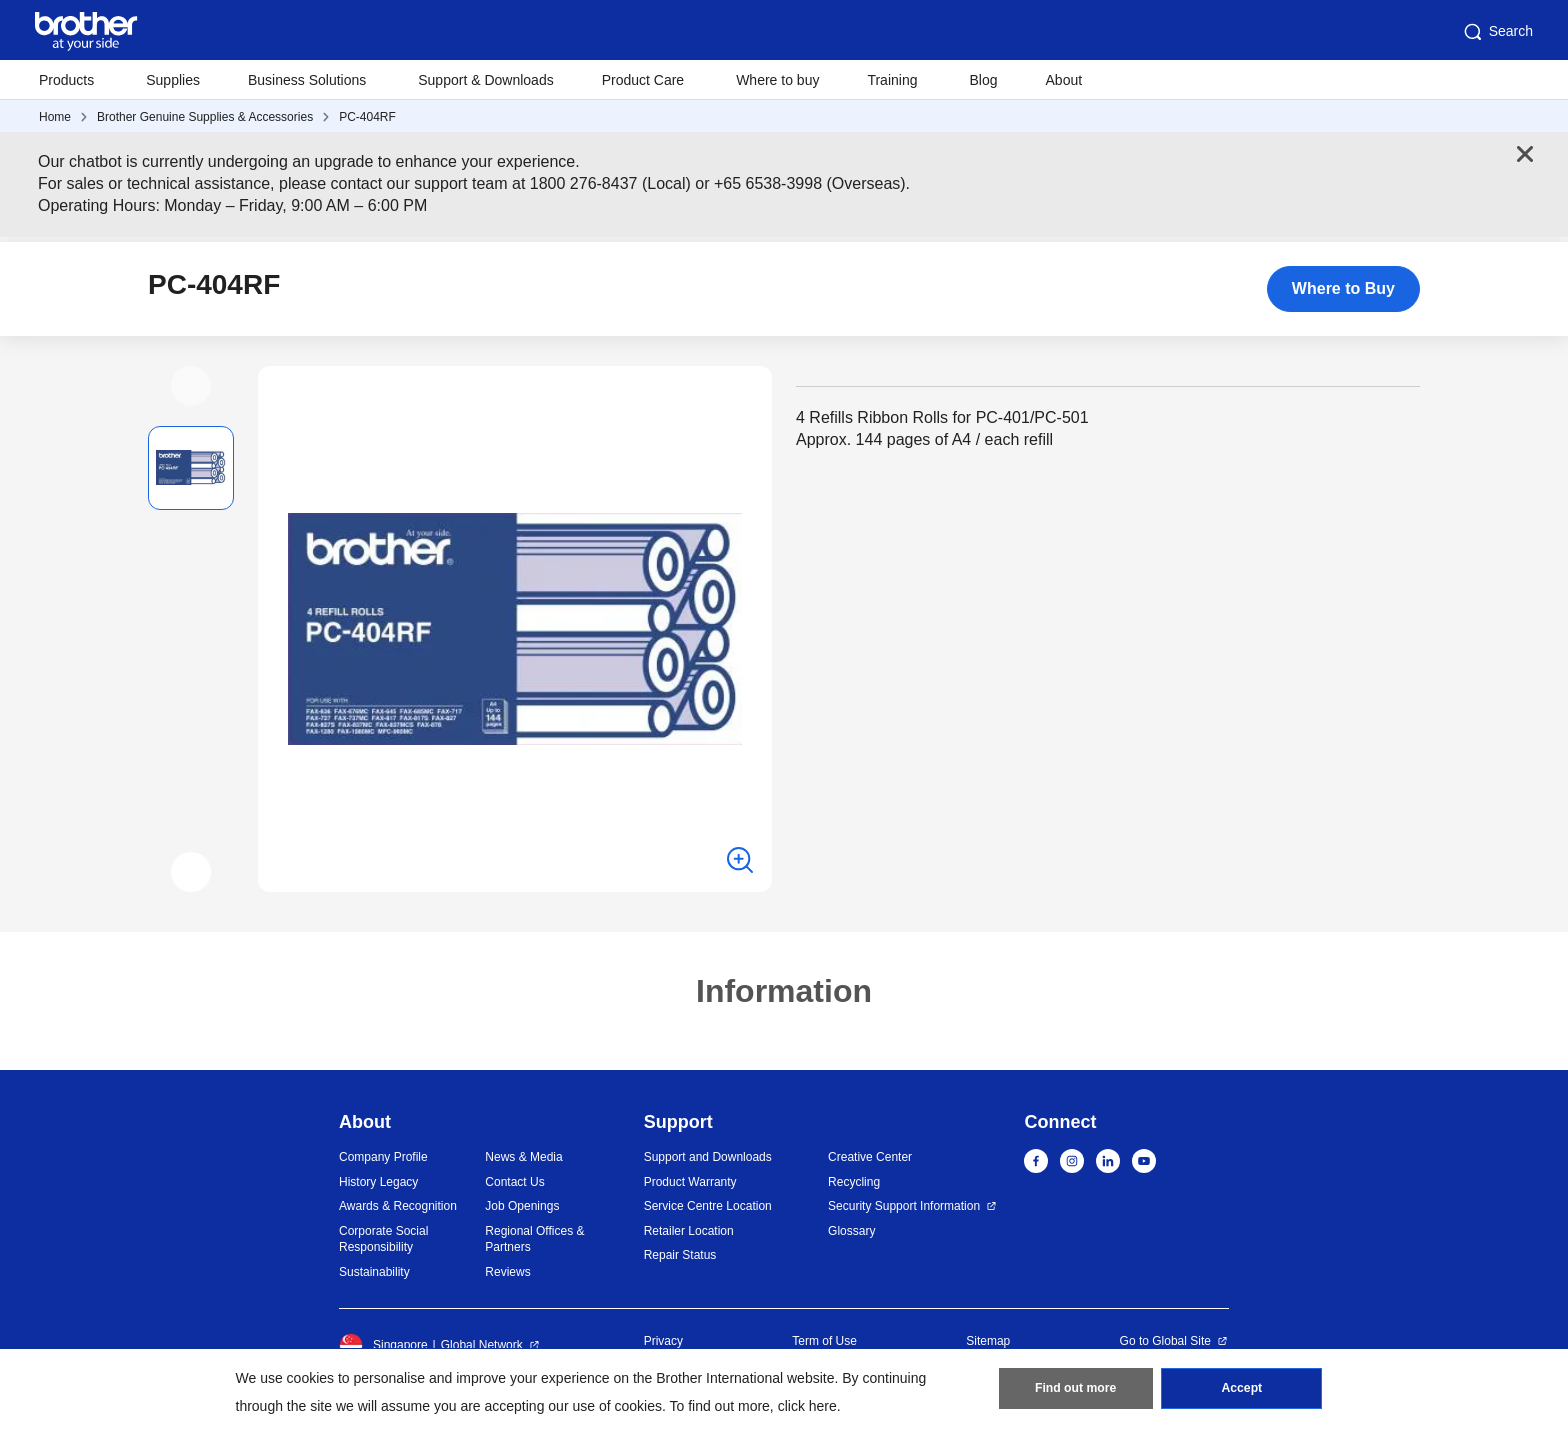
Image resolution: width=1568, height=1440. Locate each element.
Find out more (1076, 1391)
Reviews (507, 1272)
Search (1497, 32)
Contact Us (514, 1182)
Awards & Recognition (398, 1206)
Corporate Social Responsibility (383, 1239)
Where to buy (777, 80)
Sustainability (374, 1272)
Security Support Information (904, 1206)
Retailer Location (689, 1231)
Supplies (173, 80)
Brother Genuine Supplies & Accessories (205, 117)
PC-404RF (367, 117)
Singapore (383, 1345)
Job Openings (522, 1206)
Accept (1242, 1391)
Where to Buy (1343, 288)
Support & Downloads (485, 80)
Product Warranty (690, 1182)
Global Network (482, 1345)
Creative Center (870, 1157)
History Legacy (378, 1182)
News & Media (523, 1157)
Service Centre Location (708, 1206)
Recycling (854, 1182)
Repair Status (680, 1255)
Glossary (851, 1231)
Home (55, 117)
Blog (983, 80)
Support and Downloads (708, 1157)
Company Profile (383, 1157)
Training (892, 80)
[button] (191, 386)
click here (807, 1406)
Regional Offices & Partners (534, 1239)
